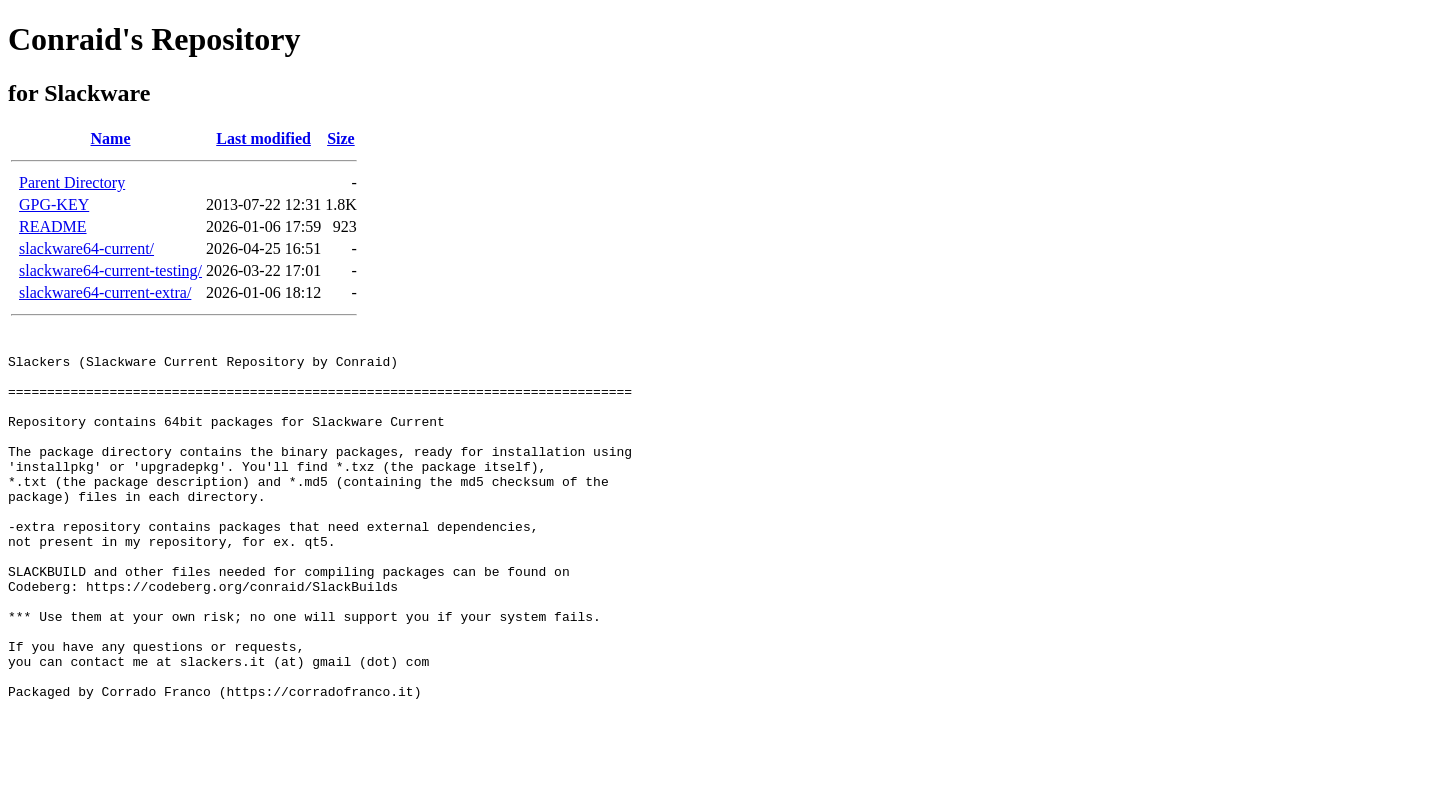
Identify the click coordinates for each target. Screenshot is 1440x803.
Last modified (263, 138)
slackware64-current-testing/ (110, 270)
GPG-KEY (54, 204)
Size (341, 138)
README (53, 226)
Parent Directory (72, 182)
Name (111, 138)
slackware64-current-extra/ (105, 292)
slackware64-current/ (86, 248)
